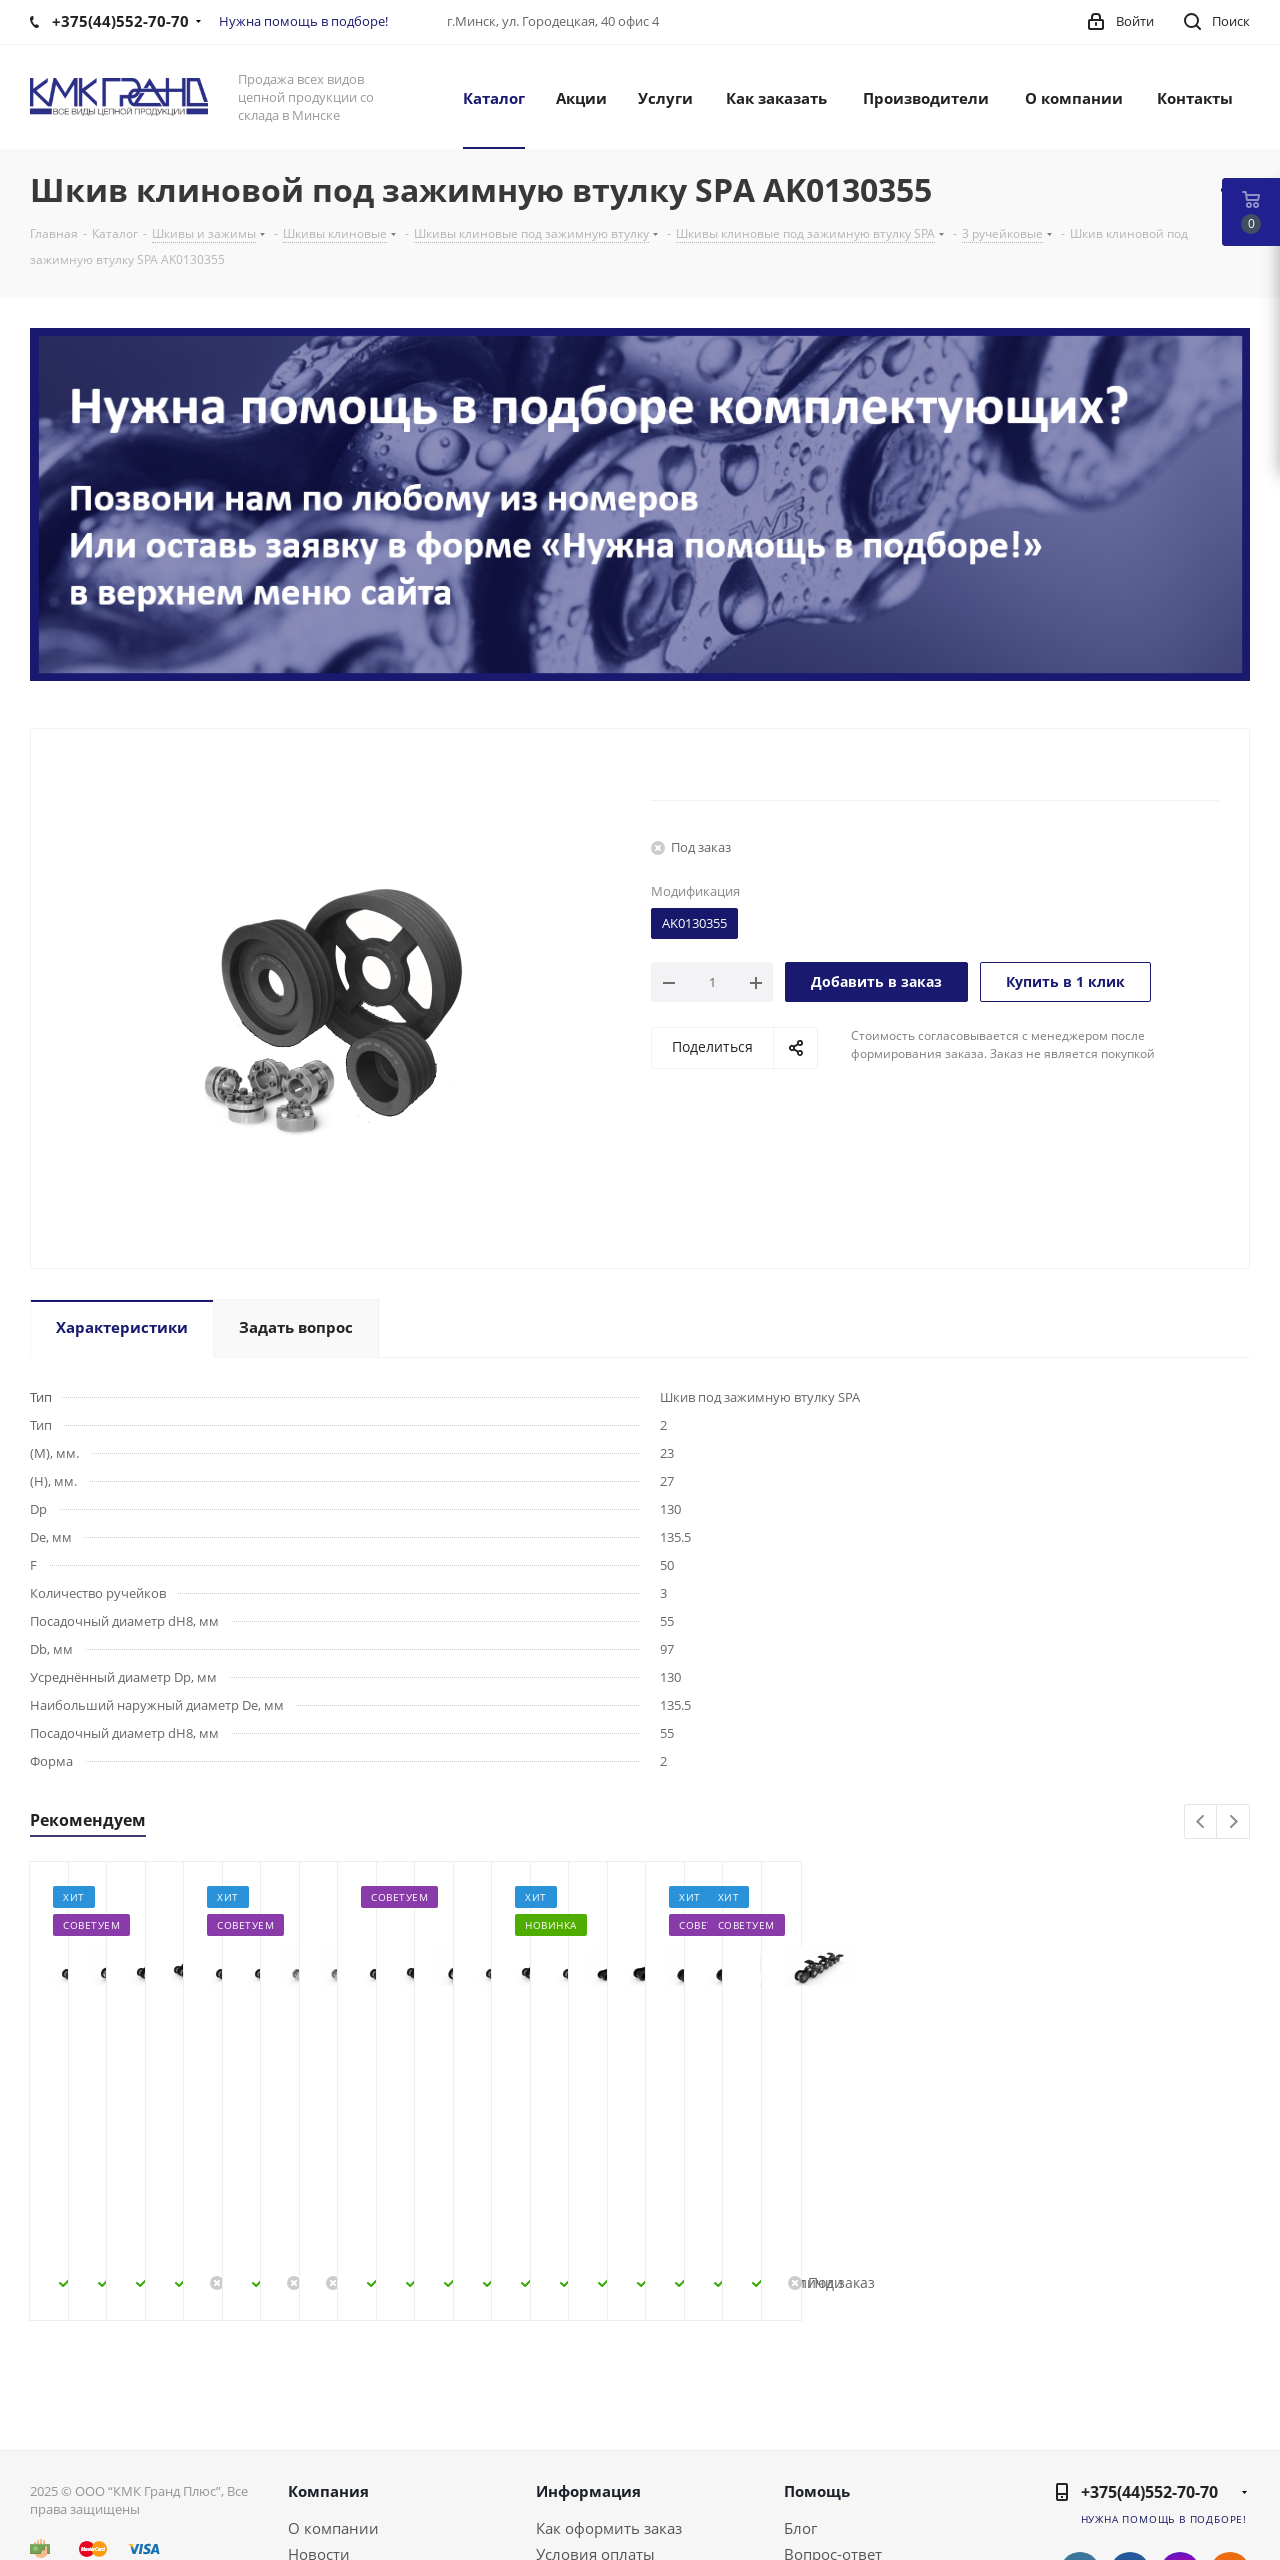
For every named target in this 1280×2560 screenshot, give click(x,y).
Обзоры (813, 2466)
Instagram (1180, 2432)
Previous (1201, 1822)
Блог (800, 2388)
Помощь (817, 2351)
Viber (1230, 2482)
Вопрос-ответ (833, 2414)
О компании (333, 2388)
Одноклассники (1230, 2432)
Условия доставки (602, 2440)
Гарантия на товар (604, 2466)
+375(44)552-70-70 (1149, 2352)
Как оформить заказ (609, 2388)
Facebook (1130, 2432)
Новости (319, 2414)
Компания (328, 2351)
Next (1233, 1822)
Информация (588, 2351)
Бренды (812, 2440)
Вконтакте (1080, 2432)
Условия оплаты (595, 2414)
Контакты (323, 2440)
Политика (324, 2466)
